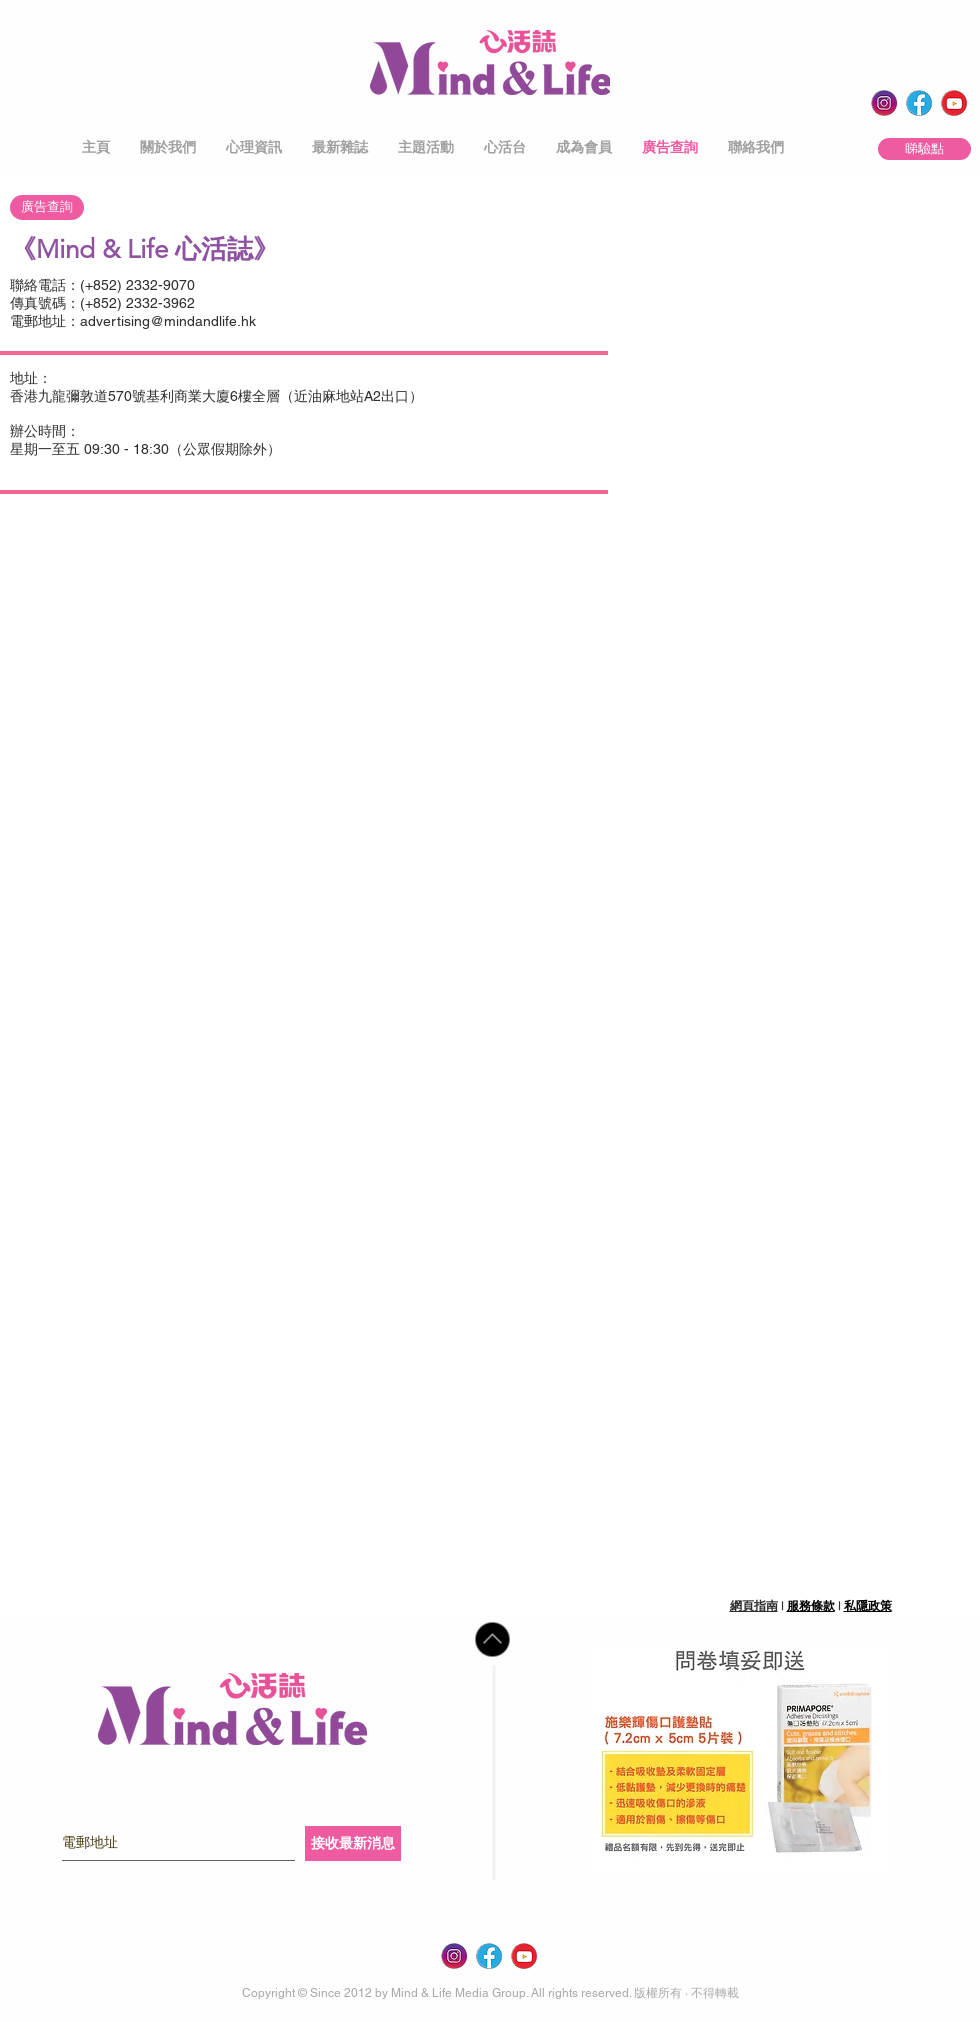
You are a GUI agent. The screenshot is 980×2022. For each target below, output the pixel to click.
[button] (168, 147)
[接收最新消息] (353, 1843)
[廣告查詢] (47, 207)
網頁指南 (754, 1606)
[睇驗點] (924, 149)
